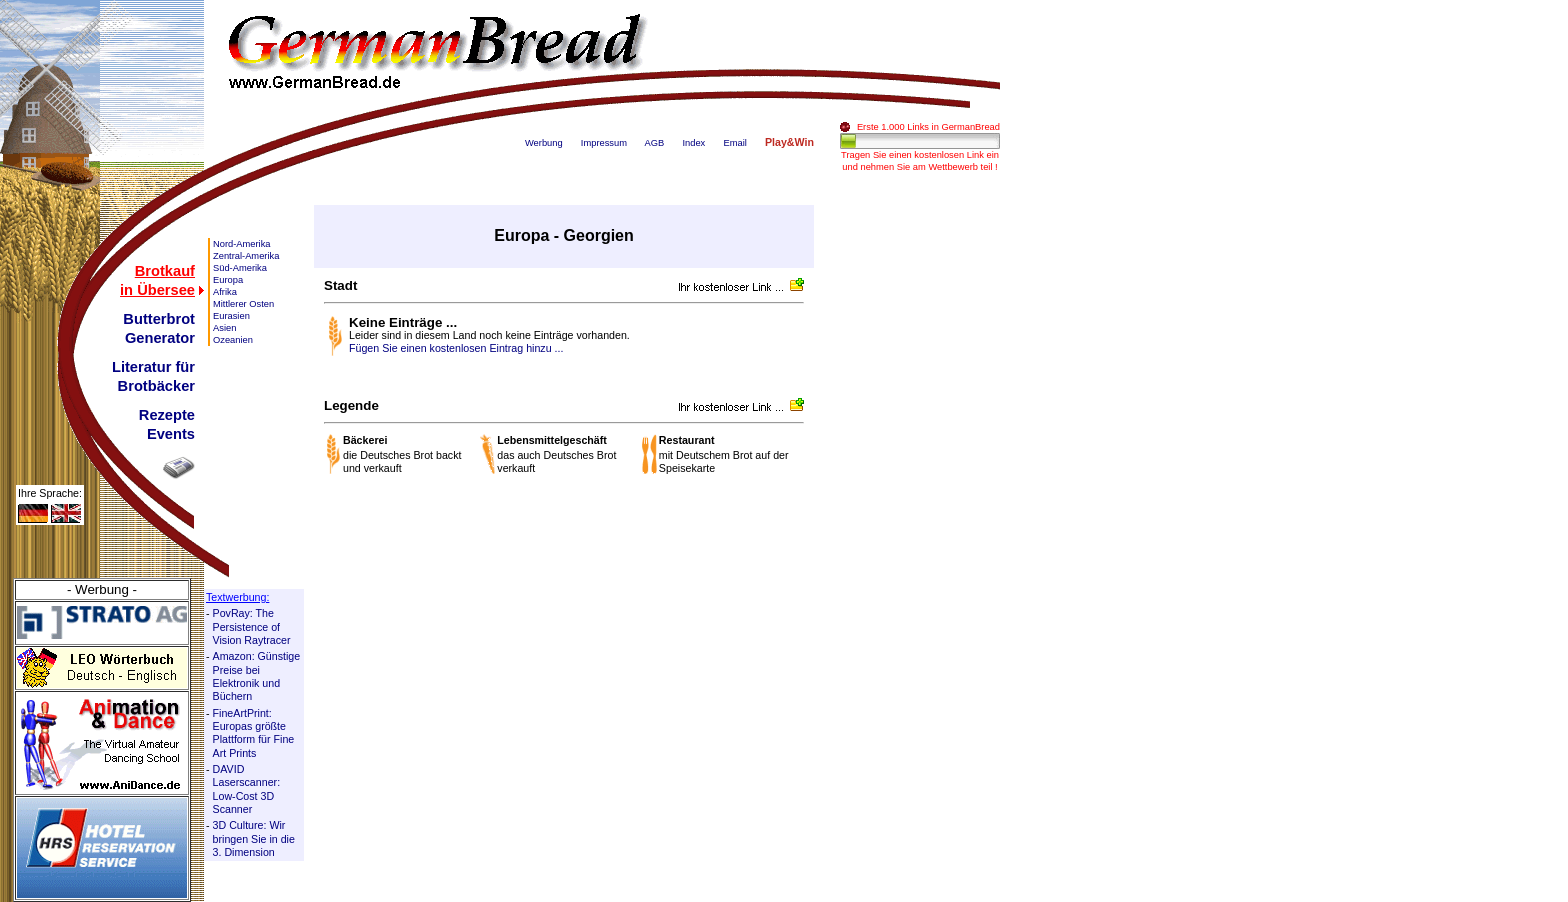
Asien (224, 328)
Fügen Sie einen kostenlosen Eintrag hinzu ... (456, 348)
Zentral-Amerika (246, 256)
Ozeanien (233, 340)
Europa (228, 280)
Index (693, 143)
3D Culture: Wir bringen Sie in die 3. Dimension (254, 838)
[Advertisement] (920, 505)
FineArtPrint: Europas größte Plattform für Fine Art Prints (254, 733)
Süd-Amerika (240, 268)
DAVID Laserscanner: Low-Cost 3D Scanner (247, 789)
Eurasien (231, 316)
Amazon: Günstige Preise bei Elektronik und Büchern (257, 676)
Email (734, 143)
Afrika (225, 292)
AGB (655, 143)
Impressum (604, 143)
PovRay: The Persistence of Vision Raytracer (252, 626)
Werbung (544, 143)
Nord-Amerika (242, 244)
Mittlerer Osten (243, 304)
